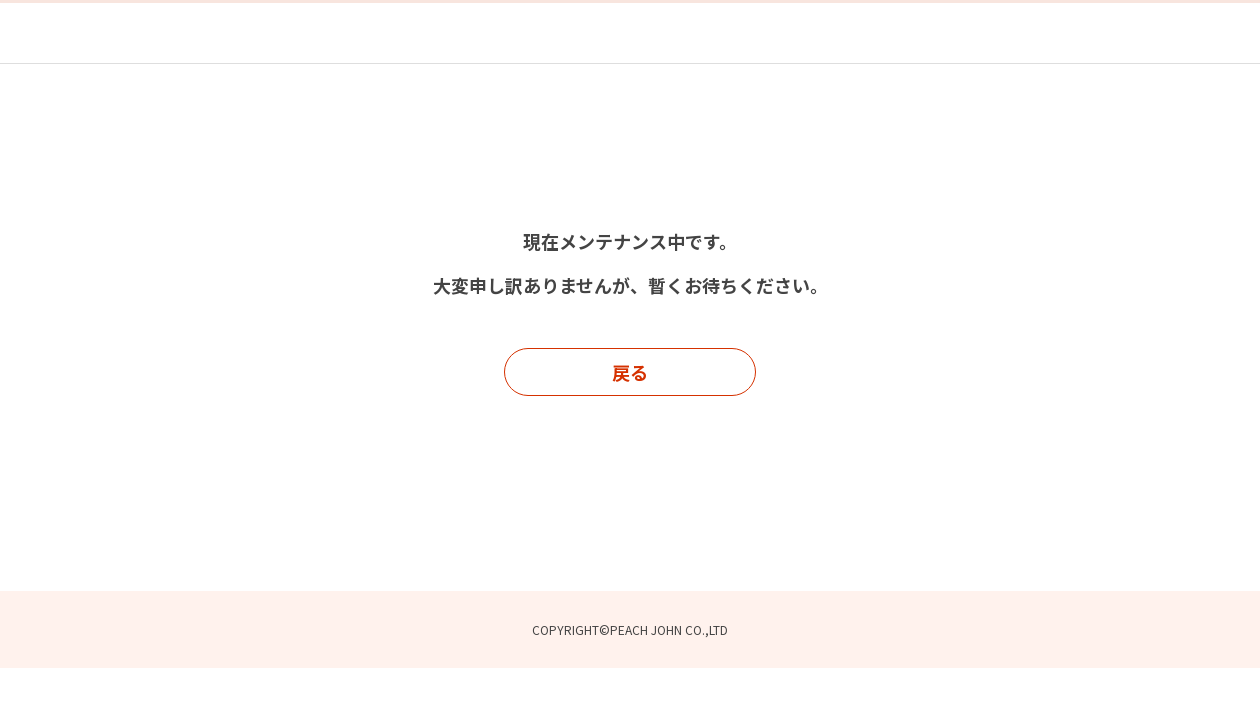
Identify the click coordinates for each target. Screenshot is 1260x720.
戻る (630, 372)
